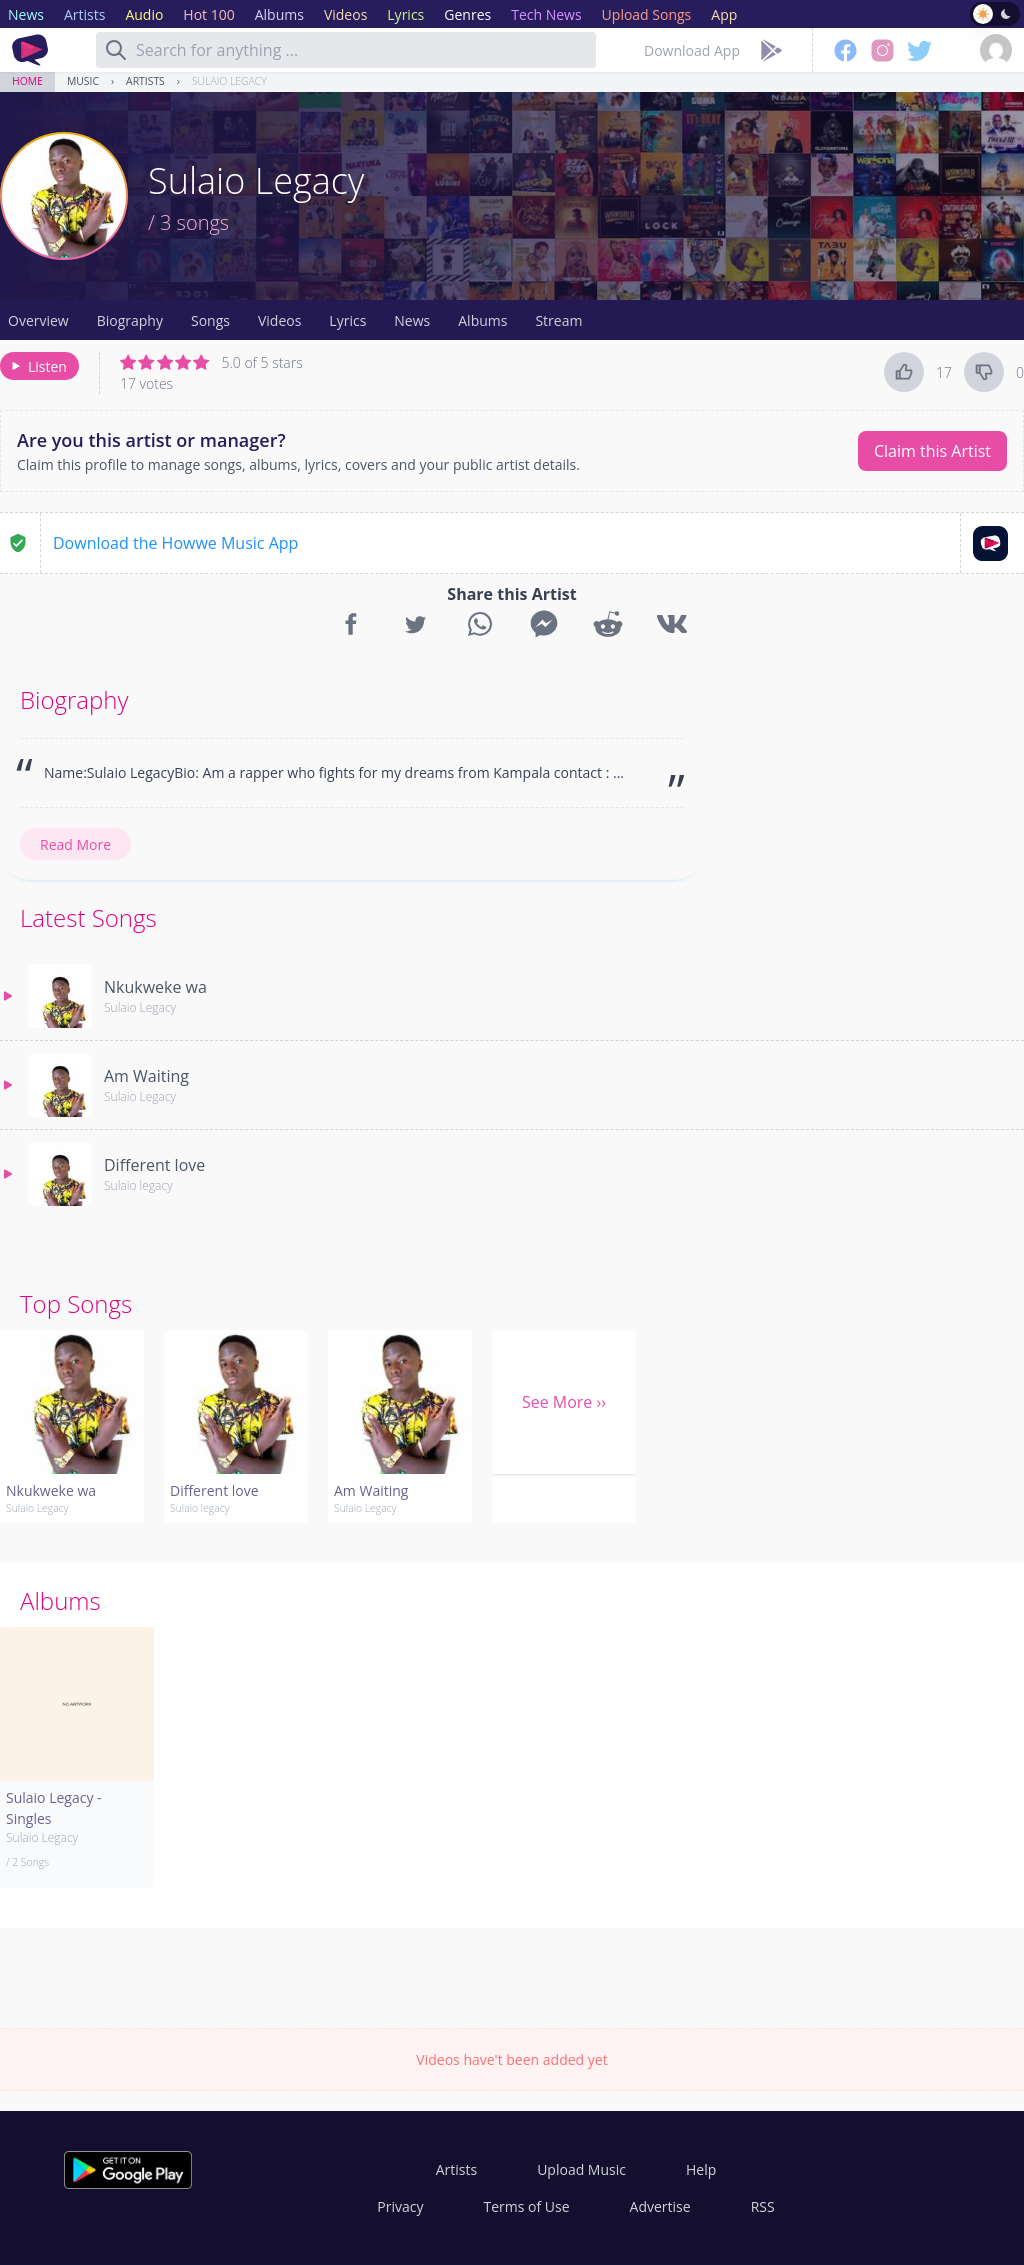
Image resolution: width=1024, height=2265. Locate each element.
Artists (145, 81)
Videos (279, 320)
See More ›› (564, 1402)
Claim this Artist (932, 451)
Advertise (660, 2206)
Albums (482, 320)
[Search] (116, 50)
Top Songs (76, 1303)
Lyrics (347, 320)
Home (27, 81)
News (412, 320)
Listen (37, 366)
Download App (692, 50)
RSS (763, 2206)
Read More (75, 844)
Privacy (400, 2206)
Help (701, 2169)
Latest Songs (88, 917)
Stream (558, 320)
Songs (210, 320)
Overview (38, 320)
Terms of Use (527, 2206)
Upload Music (581, 2169)
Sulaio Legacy (229, 81)
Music (83, 81)
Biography (130, 320)
